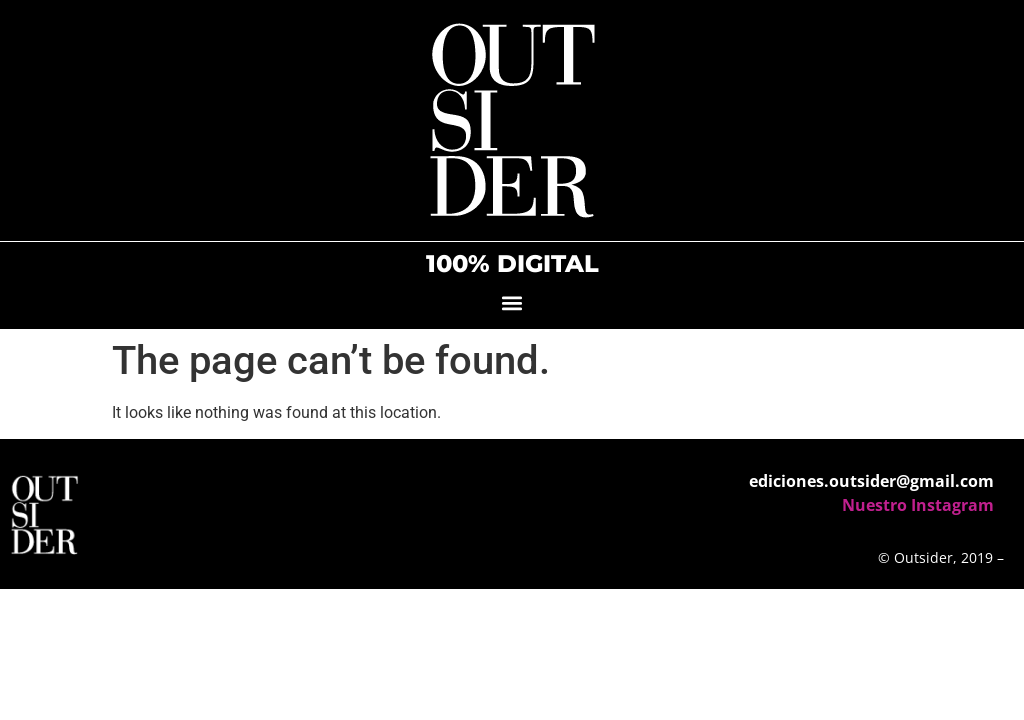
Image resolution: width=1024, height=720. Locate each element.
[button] (512, 302)
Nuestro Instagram (918, 505)
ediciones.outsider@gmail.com (871, 481)
